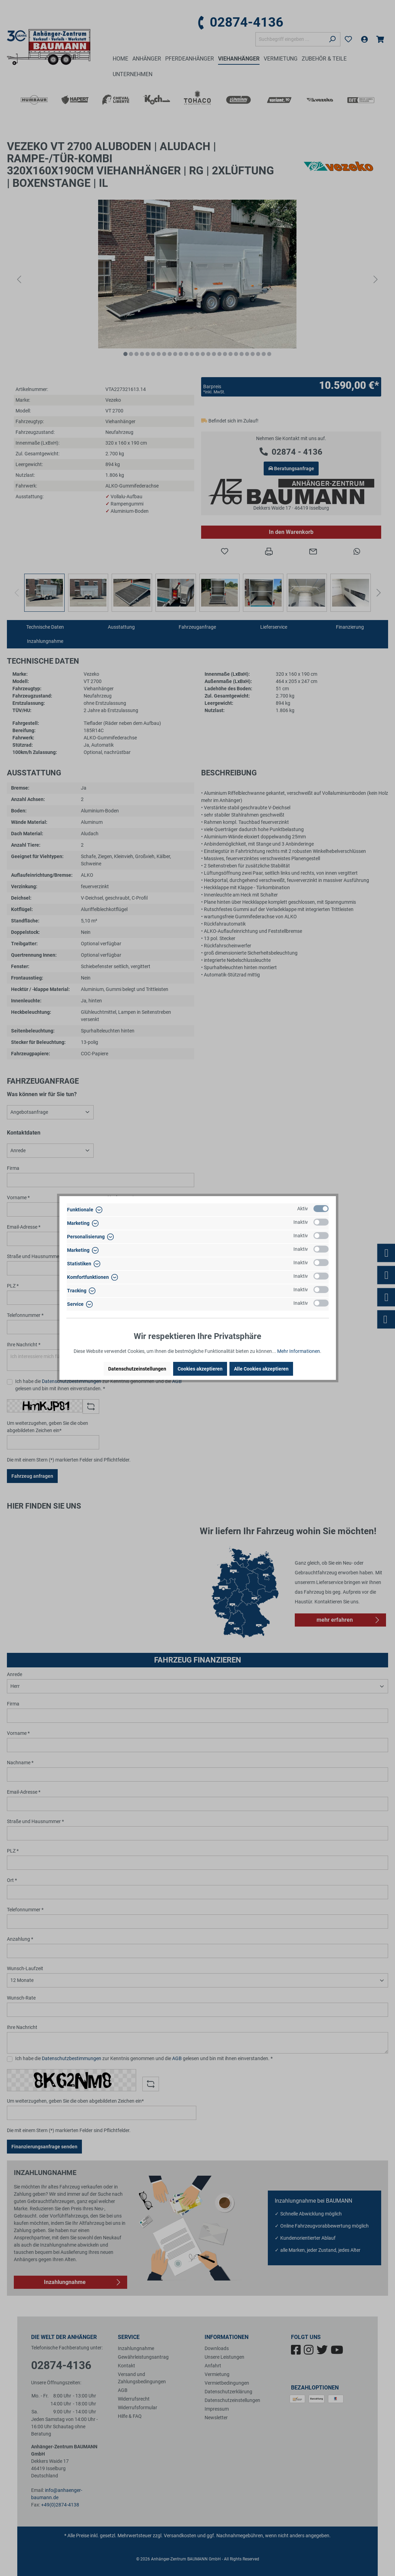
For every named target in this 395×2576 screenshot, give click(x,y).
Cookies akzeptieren (200, 1369)
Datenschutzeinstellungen (137, 1369)
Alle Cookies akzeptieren (261, 1369)
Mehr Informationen (298, 1351)
